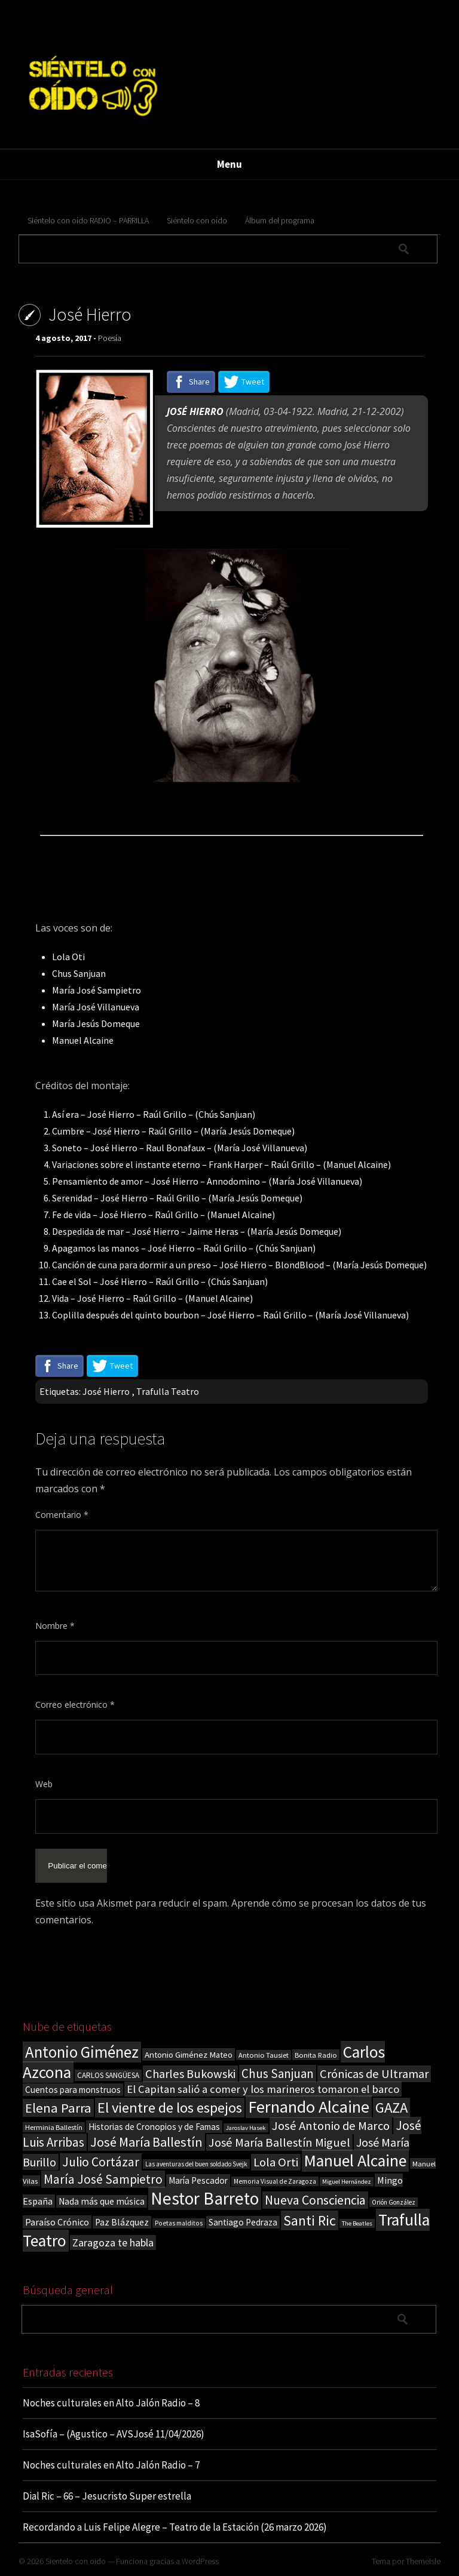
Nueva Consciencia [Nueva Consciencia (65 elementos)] (315, 2200)
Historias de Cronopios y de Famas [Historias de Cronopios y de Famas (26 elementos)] (154, 2126)
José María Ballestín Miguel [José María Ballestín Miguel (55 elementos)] (279, 2142)
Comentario (61, 1514)
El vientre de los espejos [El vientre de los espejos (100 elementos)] (169, 2107)
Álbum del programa (279, 220)
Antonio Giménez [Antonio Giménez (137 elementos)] (82, 2052)
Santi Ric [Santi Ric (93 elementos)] (309, 2220)
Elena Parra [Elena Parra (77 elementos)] (58, 2107)
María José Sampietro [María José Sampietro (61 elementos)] (103, 2179)
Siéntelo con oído (197, 220)
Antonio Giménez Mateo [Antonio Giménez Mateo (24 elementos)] (188, 2054)
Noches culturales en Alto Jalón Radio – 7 (111, 2465)
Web (44, 1784)
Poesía (109, 338)
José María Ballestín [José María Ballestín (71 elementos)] (146, 2142)
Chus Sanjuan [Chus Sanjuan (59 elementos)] (277, 2073)
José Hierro (106, 1391)
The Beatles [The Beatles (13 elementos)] (357, 2223)
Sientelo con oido (75, 2561)
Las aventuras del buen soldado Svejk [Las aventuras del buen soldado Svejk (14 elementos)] (196, 2164)
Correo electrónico (75, 1704)
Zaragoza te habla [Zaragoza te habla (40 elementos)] (113, 2242)
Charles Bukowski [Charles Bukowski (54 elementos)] (190, 2074)
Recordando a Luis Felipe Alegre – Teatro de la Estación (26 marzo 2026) (175, 2527)
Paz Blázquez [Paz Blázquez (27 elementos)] (122, 2222)
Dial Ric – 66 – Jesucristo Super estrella (107, 2496)
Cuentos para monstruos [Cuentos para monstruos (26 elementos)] (73, 2089)
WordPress (200, 2561)
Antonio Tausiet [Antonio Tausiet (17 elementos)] (263, 2055)
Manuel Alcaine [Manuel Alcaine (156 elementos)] (355, 2160)
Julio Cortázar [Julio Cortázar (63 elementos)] (100, 2162)
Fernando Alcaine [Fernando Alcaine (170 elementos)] (308, 2106)
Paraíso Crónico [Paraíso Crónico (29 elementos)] (57, 2222)
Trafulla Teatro (167, 1391)
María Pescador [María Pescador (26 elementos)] (198, 2180)
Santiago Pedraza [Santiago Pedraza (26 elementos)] (243, 2222)
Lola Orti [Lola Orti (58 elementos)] (275, 2162)
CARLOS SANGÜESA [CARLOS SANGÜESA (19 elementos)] (108, 2075)
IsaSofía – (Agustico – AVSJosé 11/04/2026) (113, 2433)
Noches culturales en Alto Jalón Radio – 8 (111, 2402)
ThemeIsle (423, 2561)
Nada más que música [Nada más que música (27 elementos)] (102, 2201)
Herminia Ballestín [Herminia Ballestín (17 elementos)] (53, 2127)
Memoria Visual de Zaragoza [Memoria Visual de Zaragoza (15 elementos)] (275, 2181)
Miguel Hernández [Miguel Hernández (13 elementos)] (346, 2181)
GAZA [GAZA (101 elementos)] (391, 2107)
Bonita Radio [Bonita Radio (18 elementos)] (316, 2054)
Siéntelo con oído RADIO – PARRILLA (88, 220)
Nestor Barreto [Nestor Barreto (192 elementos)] (205, 2198)
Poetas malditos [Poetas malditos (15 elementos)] (179, 2223)
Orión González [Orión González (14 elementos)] (393, 2202)
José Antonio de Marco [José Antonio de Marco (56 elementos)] (331, 2126)
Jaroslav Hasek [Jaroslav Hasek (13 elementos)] (246, 2128)
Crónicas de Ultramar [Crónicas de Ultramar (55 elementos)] (374, 2074)
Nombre (55, 1625)
